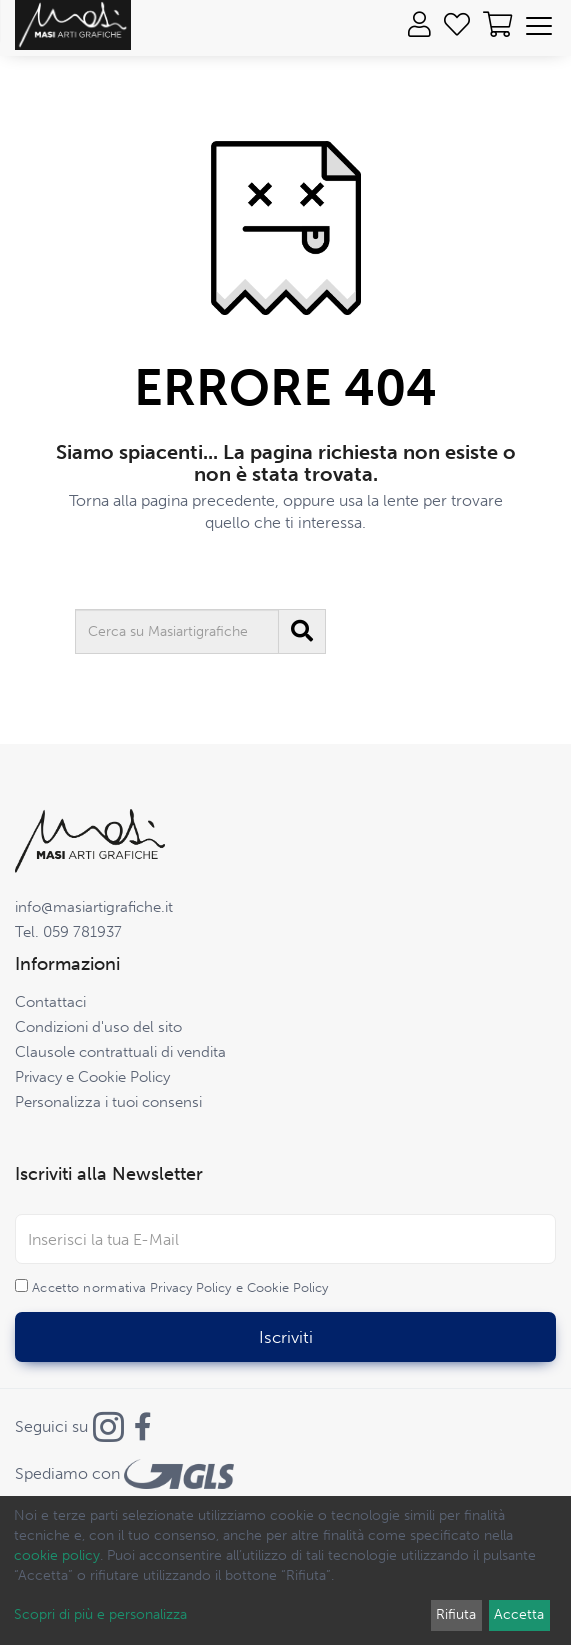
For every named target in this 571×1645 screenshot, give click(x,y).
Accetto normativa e (180, 1287)
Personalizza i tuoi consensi (108, 1102)
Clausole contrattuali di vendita (120, 1052)
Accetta (519, 1614)
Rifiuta (456, 1614)
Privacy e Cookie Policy (92, 1077)
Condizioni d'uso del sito (98, 1027)
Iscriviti (286, 1337)
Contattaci (50, 1002)
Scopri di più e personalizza (100, 1614)
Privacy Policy (190, 1287)
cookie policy (57, 1555)
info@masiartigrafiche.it (94, 907)
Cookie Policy (287, 1287)
